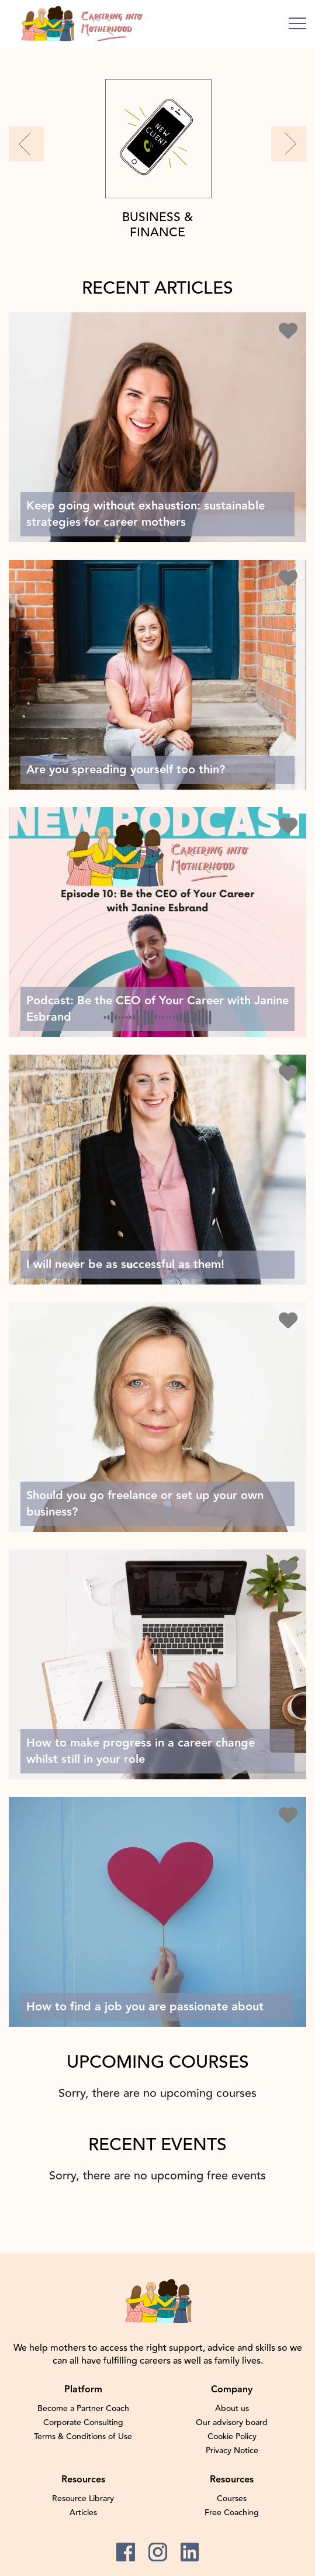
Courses (232, 2498)
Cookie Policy (232, 2436)
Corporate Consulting (83, 2422)
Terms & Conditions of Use (83, 2436)
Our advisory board (232, 2422)
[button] (26, 143)
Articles (83, 2512)
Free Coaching (232, 2512)
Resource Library (83, 2498)
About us (232, 2408)
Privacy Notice (232, 2450)
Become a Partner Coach (83, 2408)
